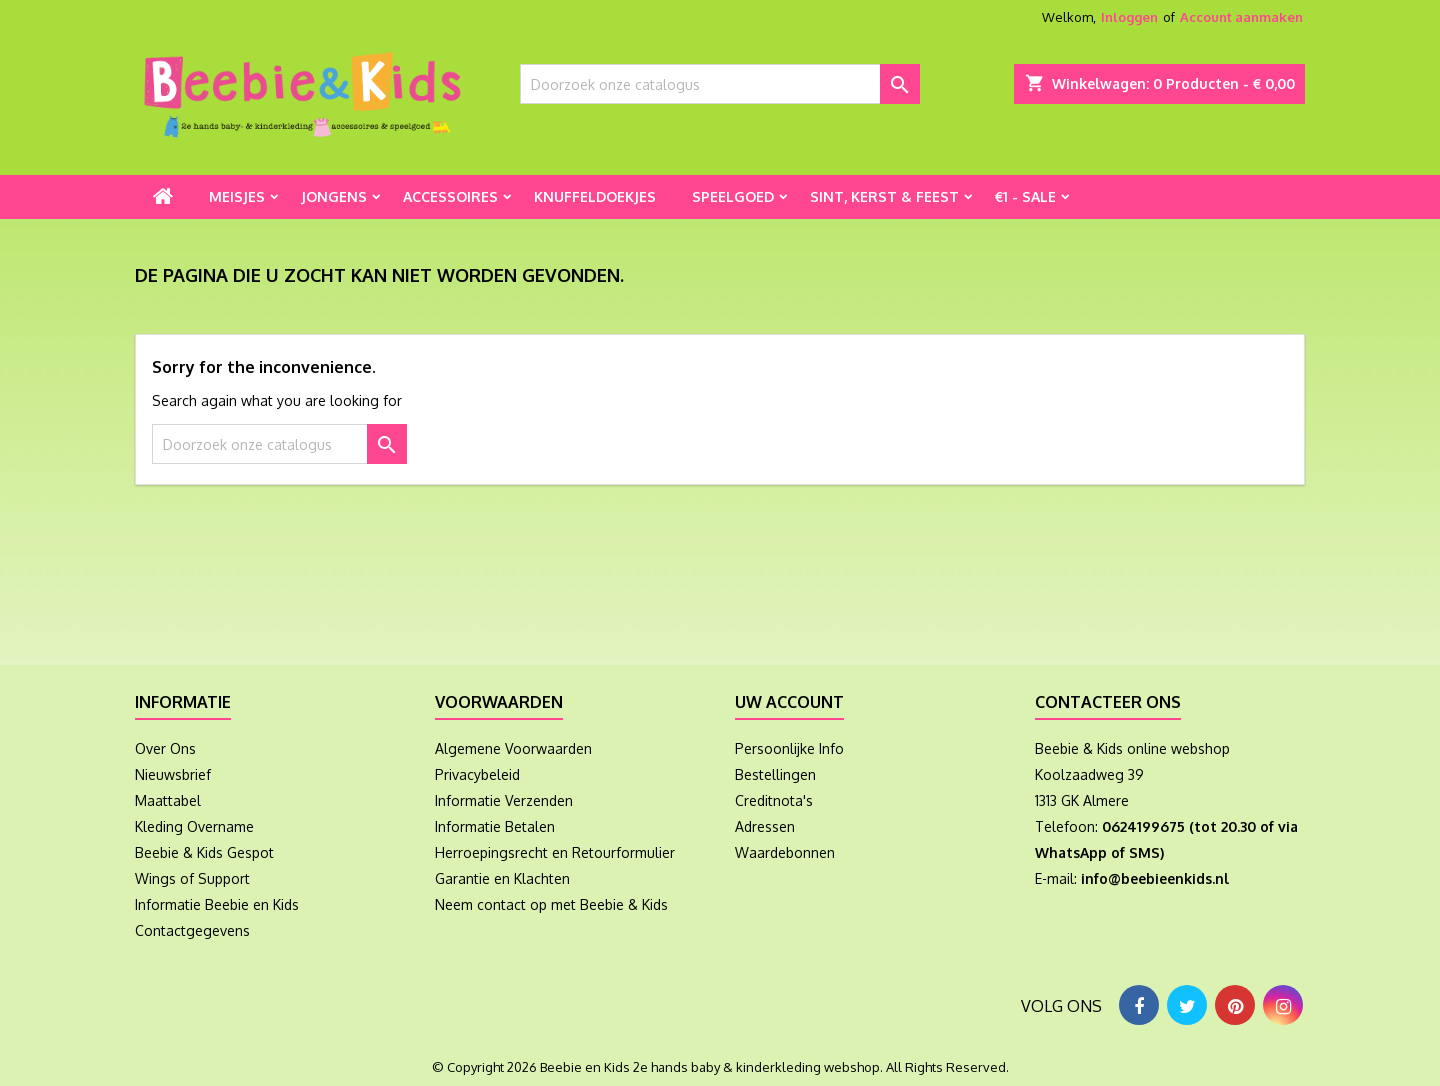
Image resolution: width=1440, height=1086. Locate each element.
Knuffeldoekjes (595, 196)
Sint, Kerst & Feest (884, 196)
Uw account (789, 702)
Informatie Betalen (495, 826)
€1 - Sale (1025, 196)
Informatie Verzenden (504, 800)
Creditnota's (774, 800)
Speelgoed (733, 196)
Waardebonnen (785, 852)
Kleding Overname (194, 826)
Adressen (765, 826)
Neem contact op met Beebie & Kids (551, 904)
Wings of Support (192, 878)
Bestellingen (775, 774)
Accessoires (450, 196)
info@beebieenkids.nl (1155, 878)
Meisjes (237, 196)
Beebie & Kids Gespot (204, 852)
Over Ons (165, 748)
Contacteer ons (1108, 702)
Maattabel (168, 800)
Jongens (334, 196)
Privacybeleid (477, 774)
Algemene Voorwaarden (513, 748)
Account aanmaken (1241, 17)
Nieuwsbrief (173, 774)
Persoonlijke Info (789, 748)
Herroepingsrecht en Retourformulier (555, 852)
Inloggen (1129, 17)
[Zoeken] (720, 84)
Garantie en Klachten (502, 878)
